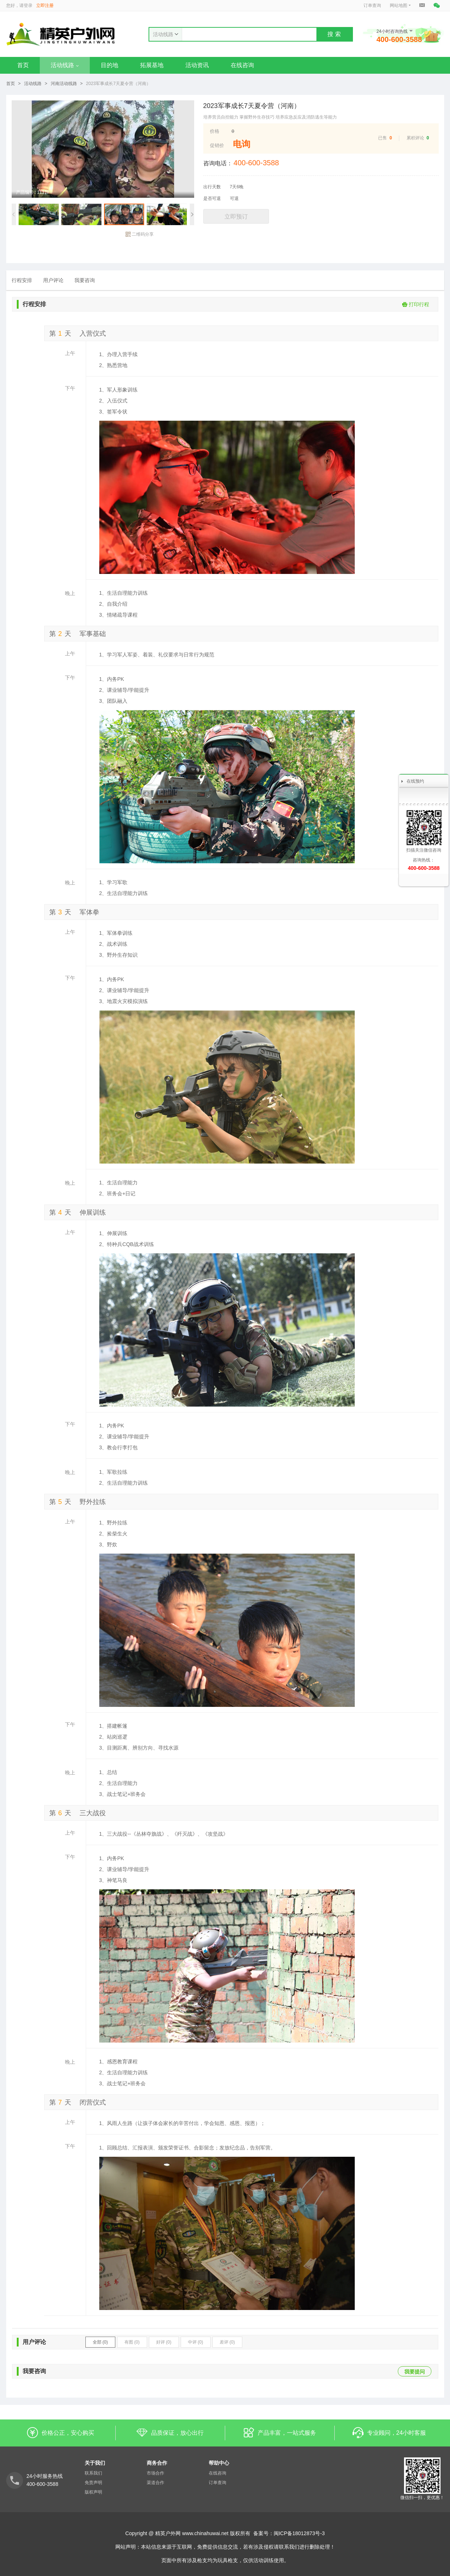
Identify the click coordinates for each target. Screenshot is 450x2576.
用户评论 (53, 280)
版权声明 (93, 2492)
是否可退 (212, 198)
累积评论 (415, 137)
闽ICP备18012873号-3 (299, 2533)
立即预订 (236, 216)
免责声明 (93, 2482)
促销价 (217, 145)
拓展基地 (152, 65)
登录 (28, 5)
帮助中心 (219, 2463)
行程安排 (22, 280)
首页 (23, 65)
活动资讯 (197, 65)
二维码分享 (140, 234)
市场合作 (155, 2473)
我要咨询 (84, 280)
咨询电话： (217, 163)
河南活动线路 (64, 83)
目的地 (109, 65)
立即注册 (45, 5)
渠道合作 (155, 2482)
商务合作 (157, 2463)
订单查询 (372, 5)
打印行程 (415, 304)
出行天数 (212, 186)
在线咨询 (242, 65)
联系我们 (93, 2473)
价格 (214, 131)
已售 (382, 137)
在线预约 (415, 781)
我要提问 (414, 2372)
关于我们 (95, 2463)
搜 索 (334, 34)
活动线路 (65, 65)
